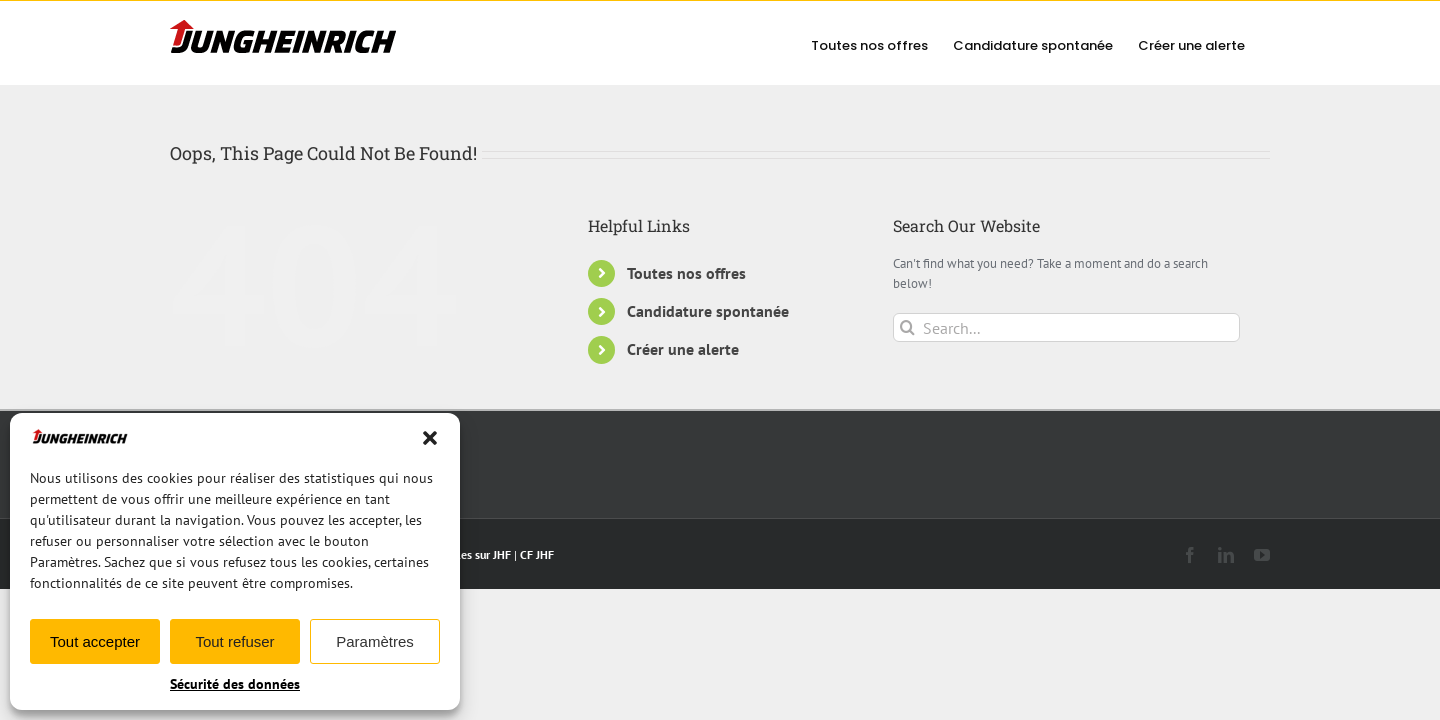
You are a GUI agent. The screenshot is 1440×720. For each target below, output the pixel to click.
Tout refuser (234, 641)
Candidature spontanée (708, 311)
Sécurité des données (235, 684)
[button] (430, 438)
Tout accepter (95, 641)
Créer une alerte (683, 349)
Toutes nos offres (686, 273)
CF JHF (537, 554)
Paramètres (375, 641)
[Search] (907, 327)
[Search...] (1066, 327)
